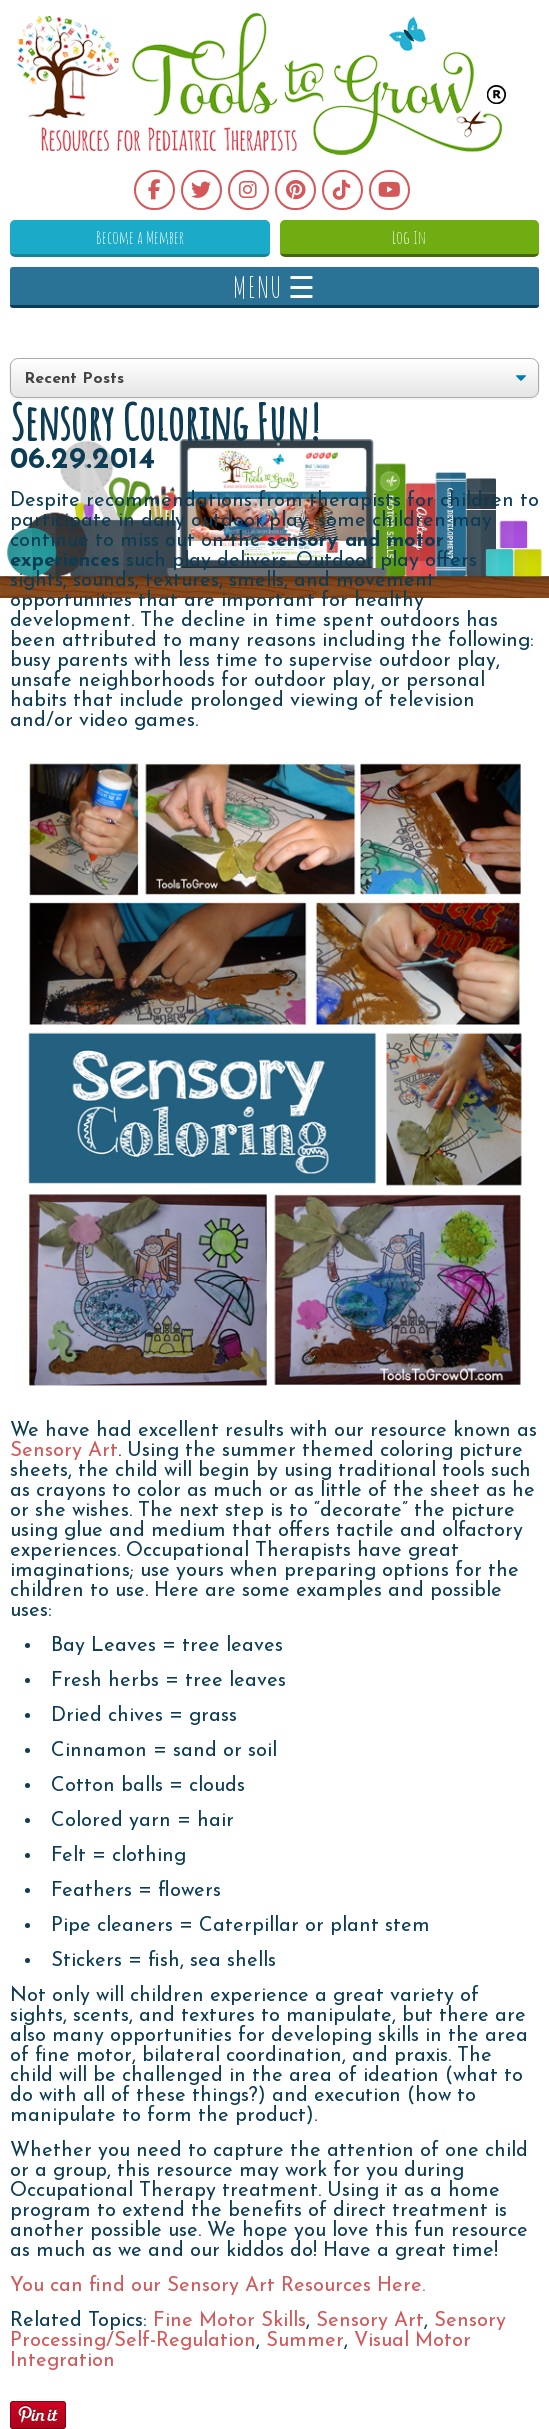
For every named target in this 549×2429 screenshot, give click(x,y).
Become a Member (140, 237)
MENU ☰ (274, 286)
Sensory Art (64, 1451)
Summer (305, 2341)
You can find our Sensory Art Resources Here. (217, 2286)
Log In (409, 237)
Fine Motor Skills (229, 2321)
